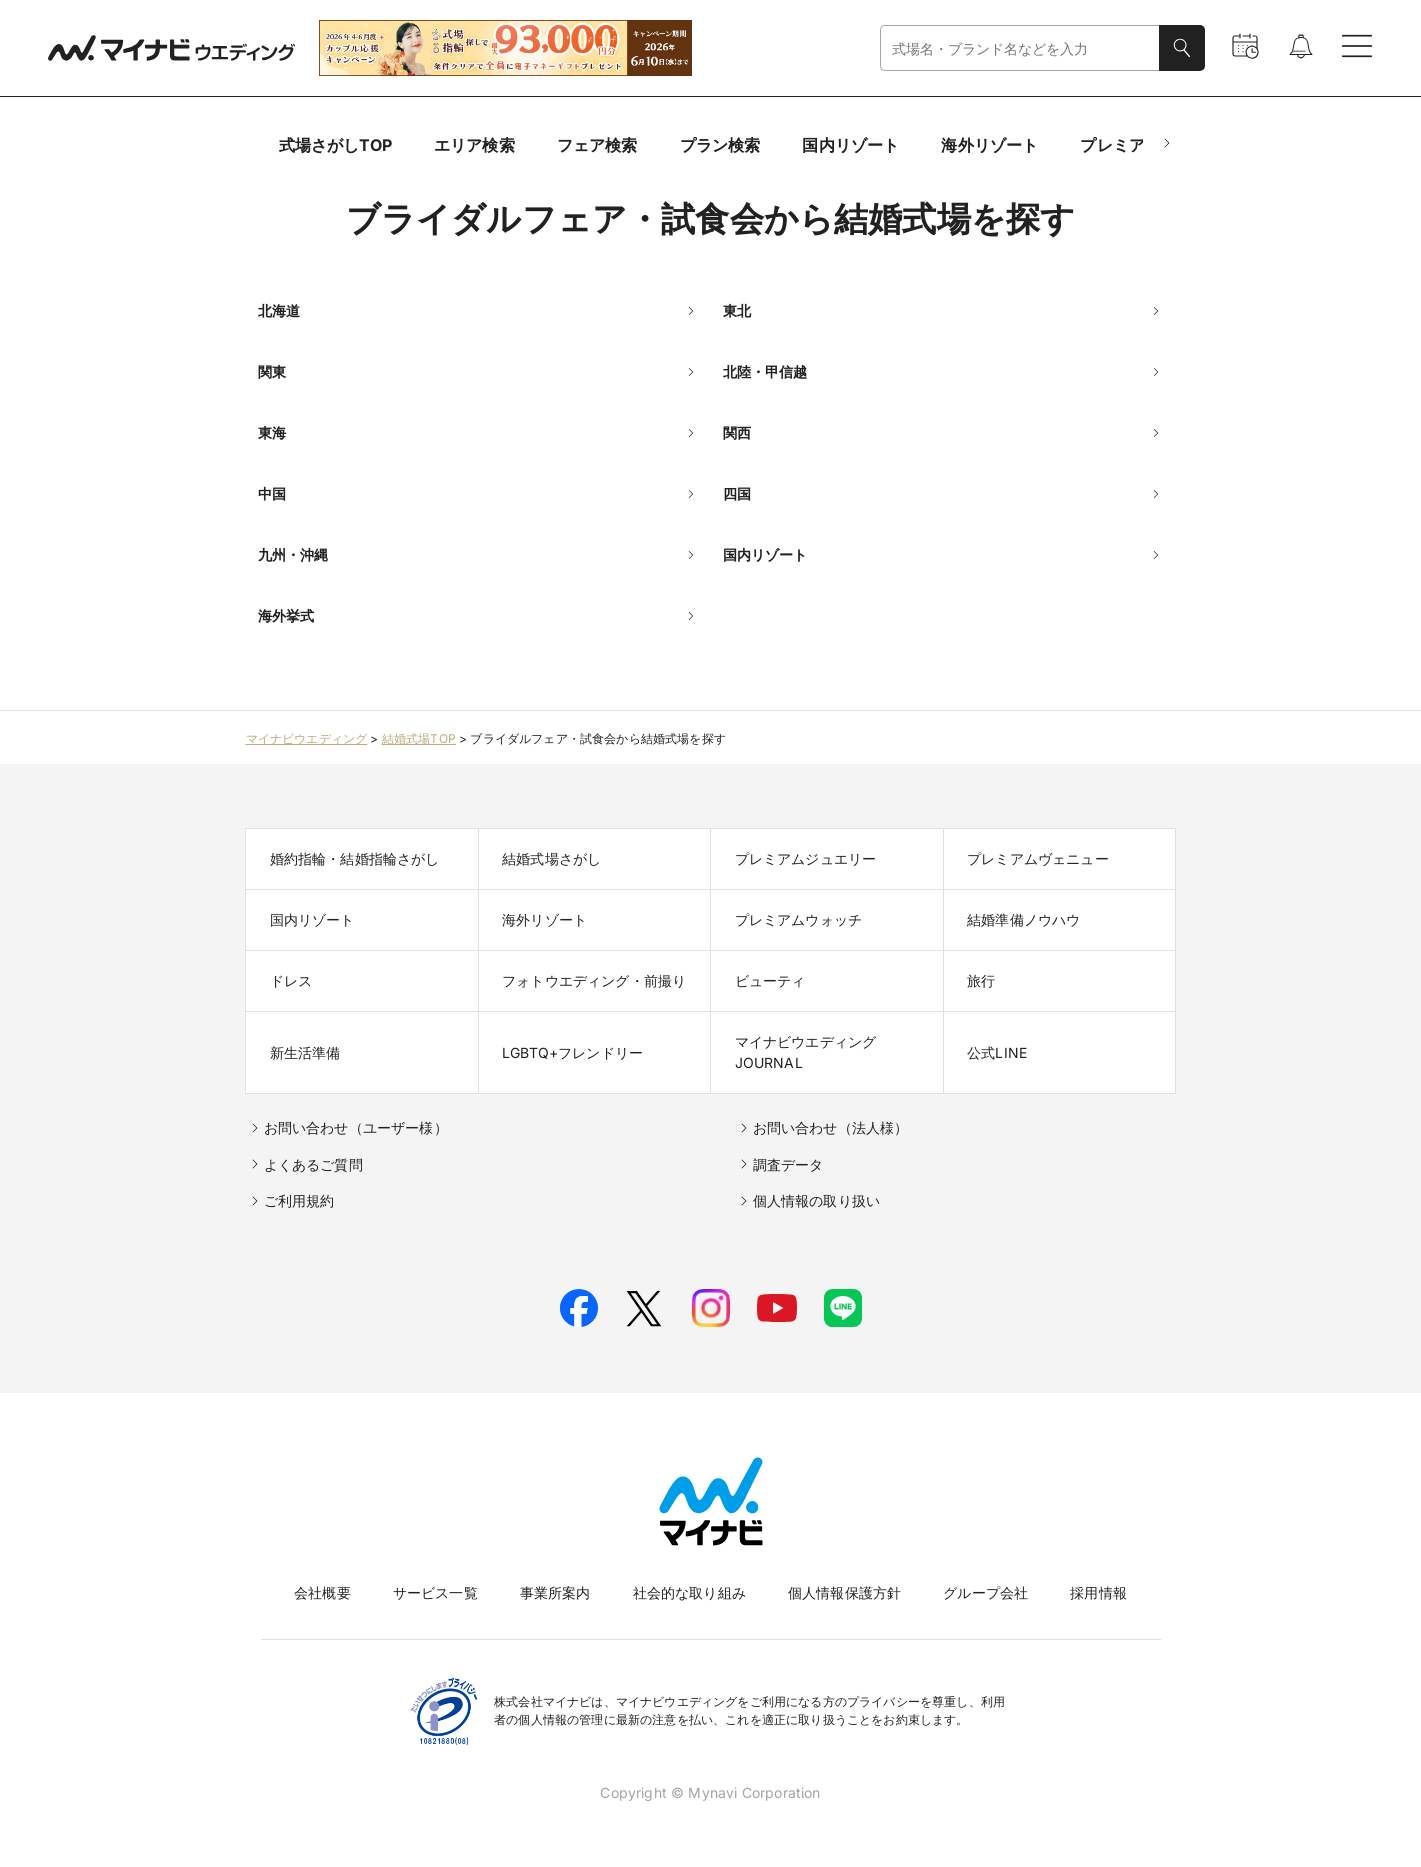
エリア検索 (474, 145)
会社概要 (322, 1592)
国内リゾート (850, 145)
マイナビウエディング (307, 738)
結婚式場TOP (419, 738)
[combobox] (1020, 48)
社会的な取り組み (689, 1592)
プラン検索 (720, 145)
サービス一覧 (435, 1592)
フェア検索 (597, 145)
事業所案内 (555, 1592)
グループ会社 (985, 1592)
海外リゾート (989, 145)
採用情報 (1098, 1592)
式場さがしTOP (335, 145)
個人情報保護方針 (844, 1592)
